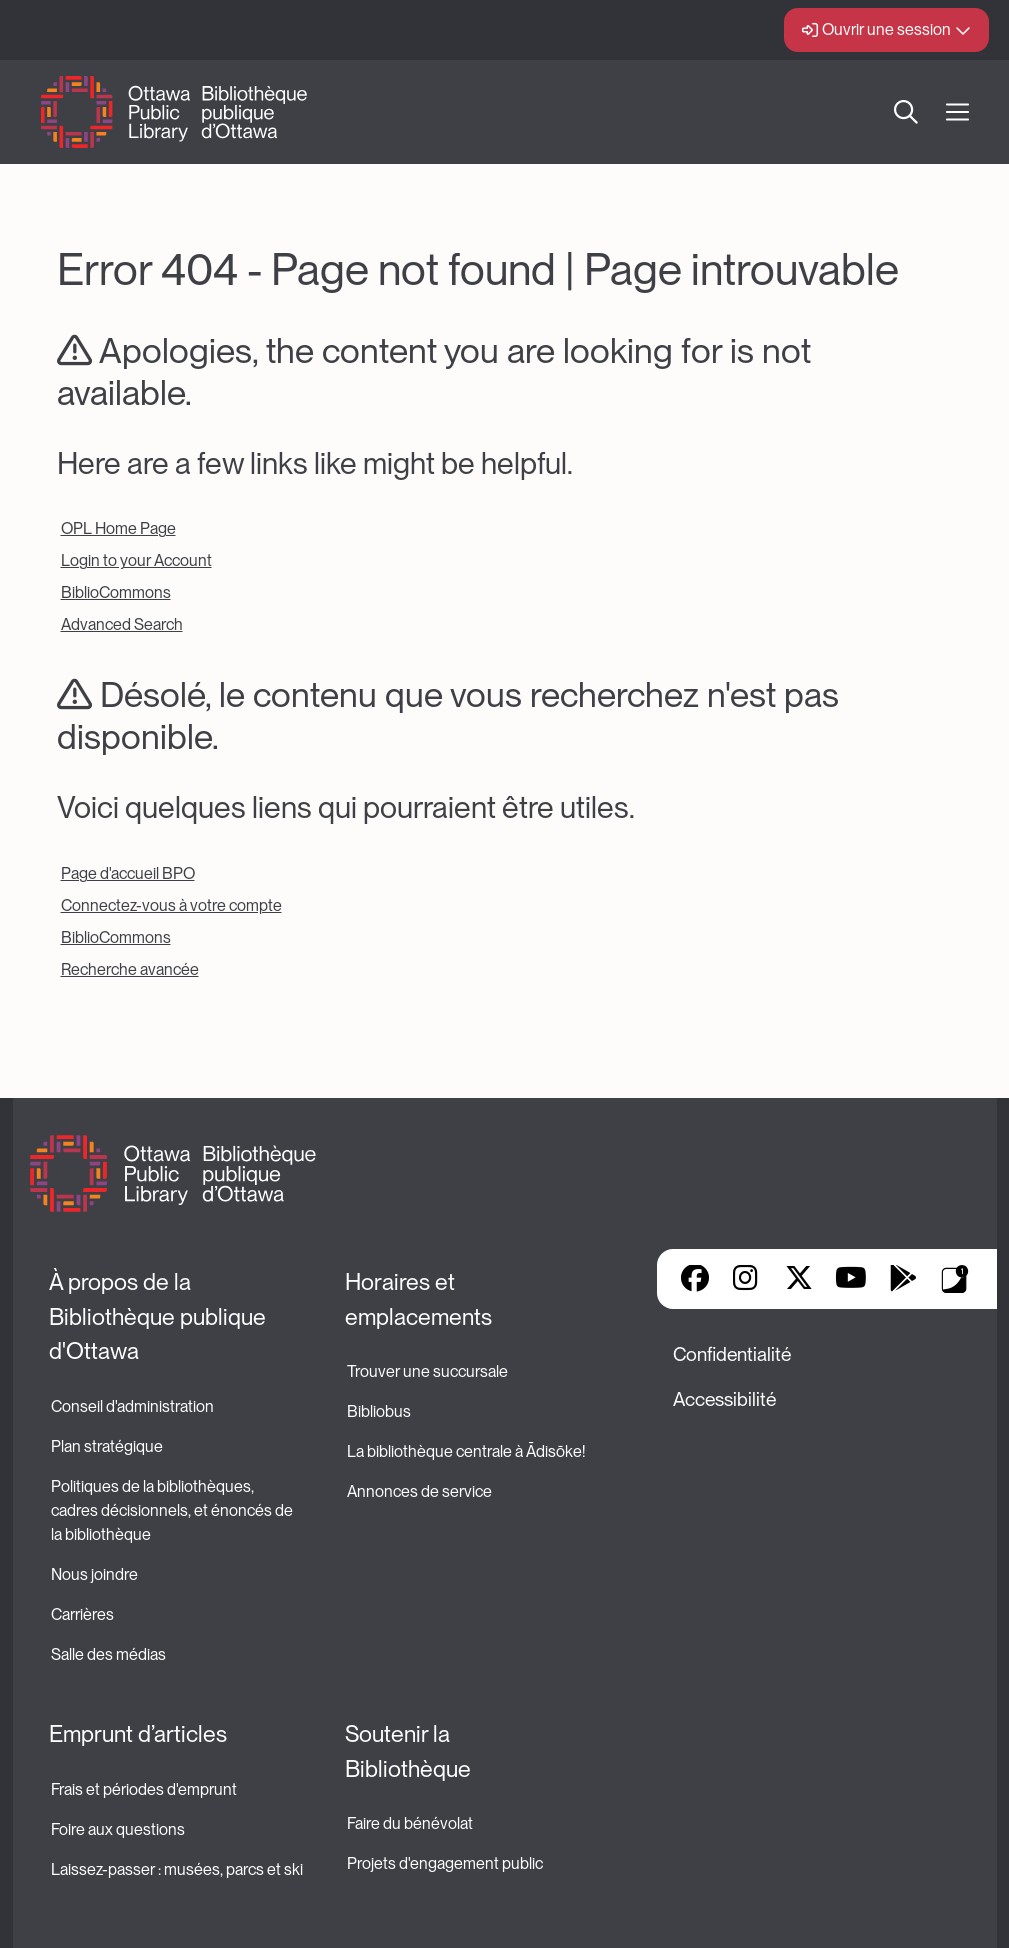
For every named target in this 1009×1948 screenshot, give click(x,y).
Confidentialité (732, 1354)
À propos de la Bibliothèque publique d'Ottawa (160, 1316)
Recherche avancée (130, 969)
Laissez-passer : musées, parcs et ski (177, 1869)
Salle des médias (108, 1654)
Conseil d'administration (132, 1406)
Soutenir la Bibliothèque (408, 1751)
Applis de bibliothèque (955, 1279)
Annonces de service (419, 1491)
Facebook (695, 1280)
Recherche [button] (906, 112)
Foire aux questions (118, 1829)
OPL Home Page (118, 528)
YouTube (850, 1280)
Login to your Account (136, 560)
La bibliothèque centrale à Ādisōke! (466, 1451)
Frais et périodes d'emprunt (144, 1789)
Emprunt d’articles (138, 1734)
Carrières (82, 1614)
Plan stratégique (107, 1446)
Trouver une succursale (427, 1371)
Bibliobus (379, 1411)
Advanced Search (122, 624)
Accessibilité (724, 1399)
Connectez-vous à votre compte (171, 905)
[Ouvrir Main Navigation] (957, 112)
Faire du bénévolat (410, 1823)
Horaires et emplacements (418, 1299)
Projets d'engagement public (445, 1863)
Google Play (903, 1280)
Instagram (747, 1280)
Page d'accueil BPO (128, 873)
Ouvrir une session (886, 29)
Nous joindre (94, 1574)
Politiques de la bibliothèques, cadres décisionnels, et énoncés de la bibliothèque (173, 1510)
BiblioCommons (116, 592)
